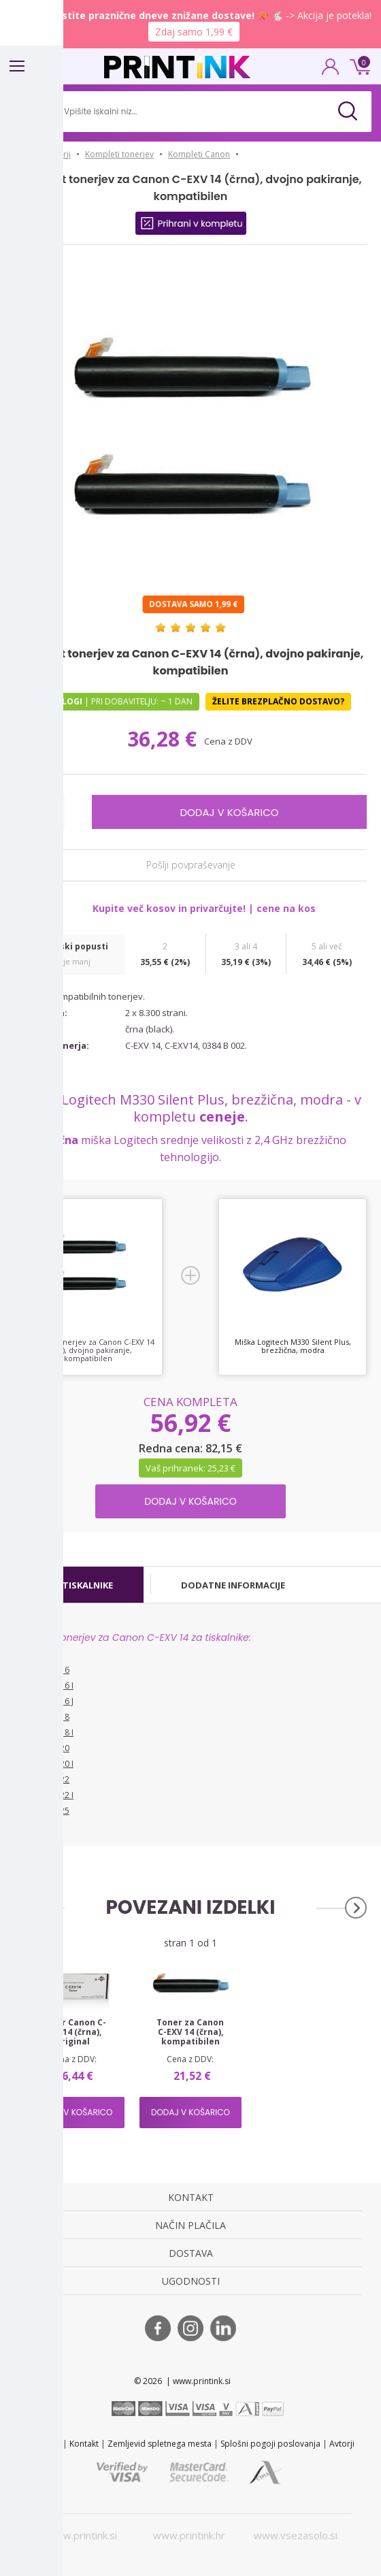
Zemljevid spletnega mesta (159, 2443)
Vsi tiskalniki (37, 1831)
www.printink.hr (189, 2535)
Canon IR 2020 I (43, 1764)
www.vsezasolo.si (295, 2535)
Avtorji (341, 2443)
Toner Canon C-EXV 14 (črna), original (73, 2032)
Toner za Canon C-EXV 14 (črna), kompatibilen (190, 2032)
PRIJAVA (330, 71)
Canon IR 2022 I (43, 1795)
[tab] (81, 1585)
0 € (357, 65)
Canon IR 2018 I (43, 1732)
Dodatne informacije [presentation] (233, 1585)
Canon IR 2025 (41, 1810)
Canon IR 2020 (41, 1748)
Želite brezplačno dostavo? (278, 701)
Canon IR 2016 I (43, 1685)
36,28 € (164, 739)
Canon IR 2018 (41, 1717)
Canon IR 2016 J (43, 1701)
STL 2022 (44, 2443)
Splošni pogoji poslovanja (270, 2443)
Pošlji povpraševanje (190, 864)
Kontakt (84, 2443)
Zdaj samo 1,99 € (194, 31)
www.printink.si (82, 2535)
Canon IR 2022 (41, 1779)
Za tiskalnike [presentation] (80, 1585)
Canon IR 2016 (41, 1670)
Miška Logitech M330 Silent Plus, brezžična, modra (293, 1346)
